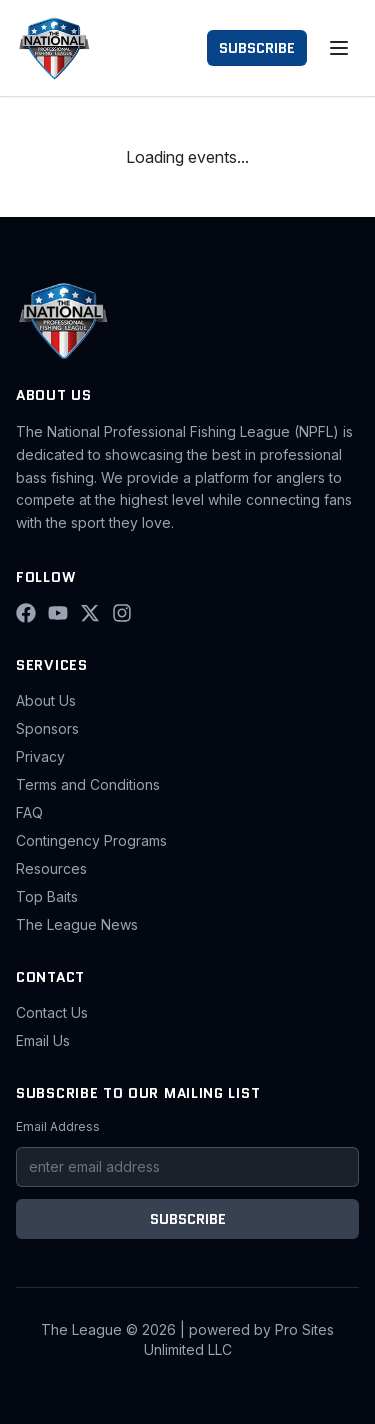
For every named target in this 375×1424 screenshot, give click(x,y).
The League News (77, 924)
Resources (51, 868)
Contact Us (52, 1012)
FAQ (29, 812)
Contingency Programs (91, 840)
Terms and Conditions (88, 784)
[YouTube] (58, 613)
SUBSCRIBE (257, 48)
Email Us (43, 1040)
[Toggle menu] (339, 48)
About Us (46, 700)
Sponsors (47, 728)
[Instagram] (122, 613)
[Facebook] (26, 613)
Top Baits (47, 896)
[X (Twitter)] (90, 613)
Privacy (40, 756)
